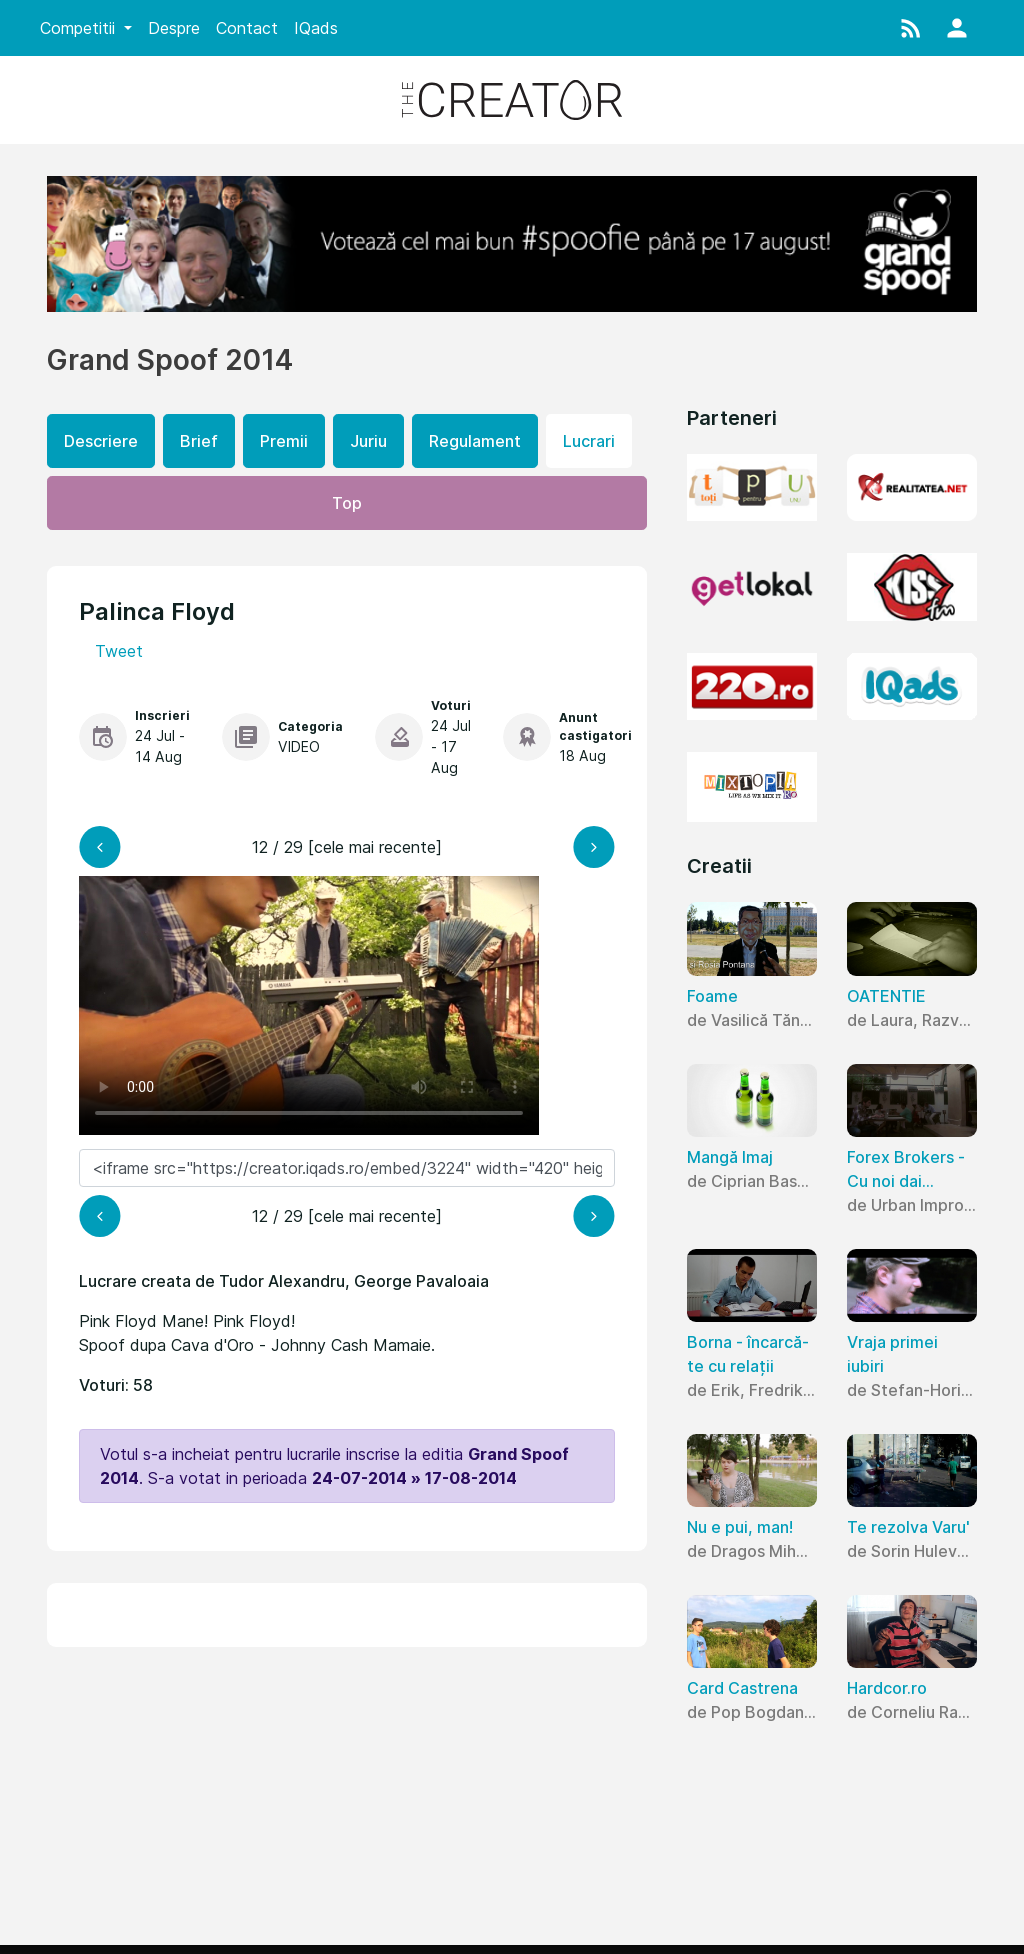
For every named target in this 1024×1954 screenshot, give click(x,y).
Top (347, 503)
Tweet (119, 651)
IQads (316, 28)
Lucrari (589, 441)
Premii (284, 441)
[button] (911, 28)
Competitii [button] (80, 28)
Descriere (101, 441)
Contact (247, 28)
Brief (199, 441)
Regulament (475, 441)
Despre (174, 28)
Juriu (368, 441)
